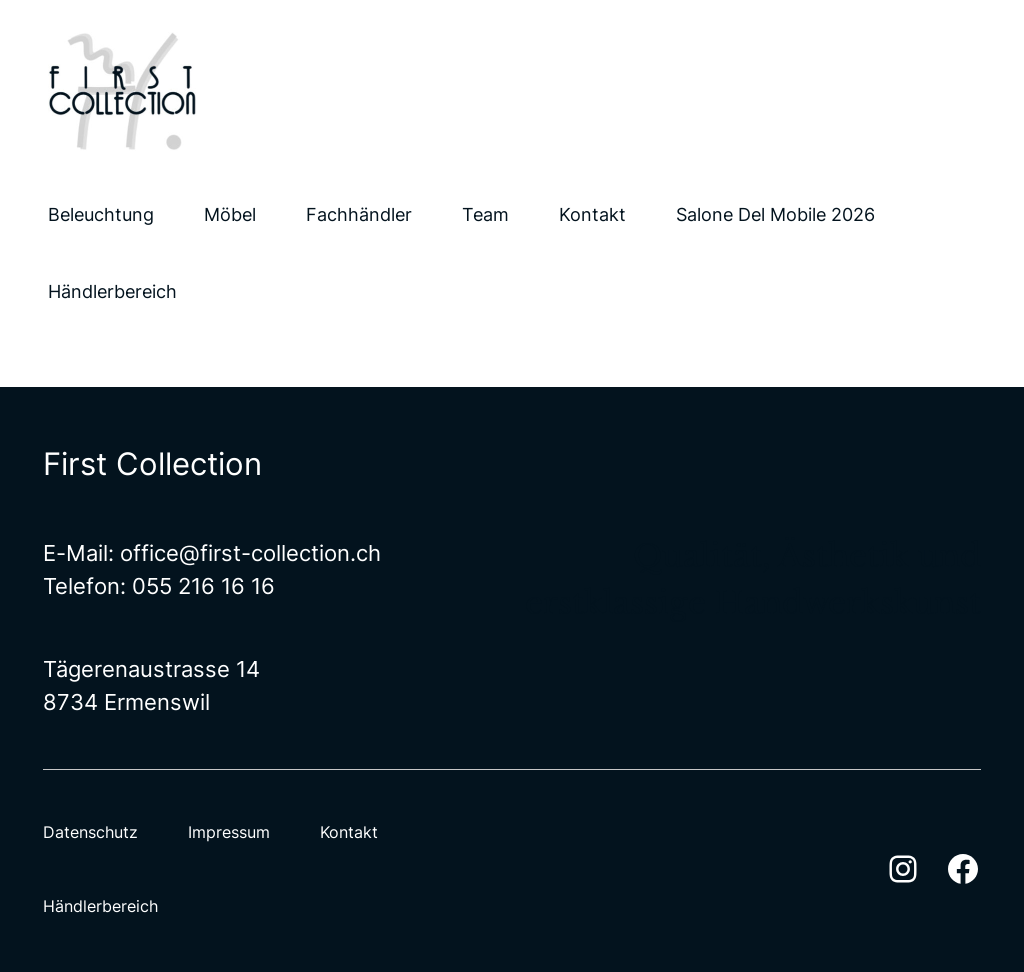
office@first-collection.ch (250, 553)
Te (55, 586)
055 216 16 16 (203, 586)
